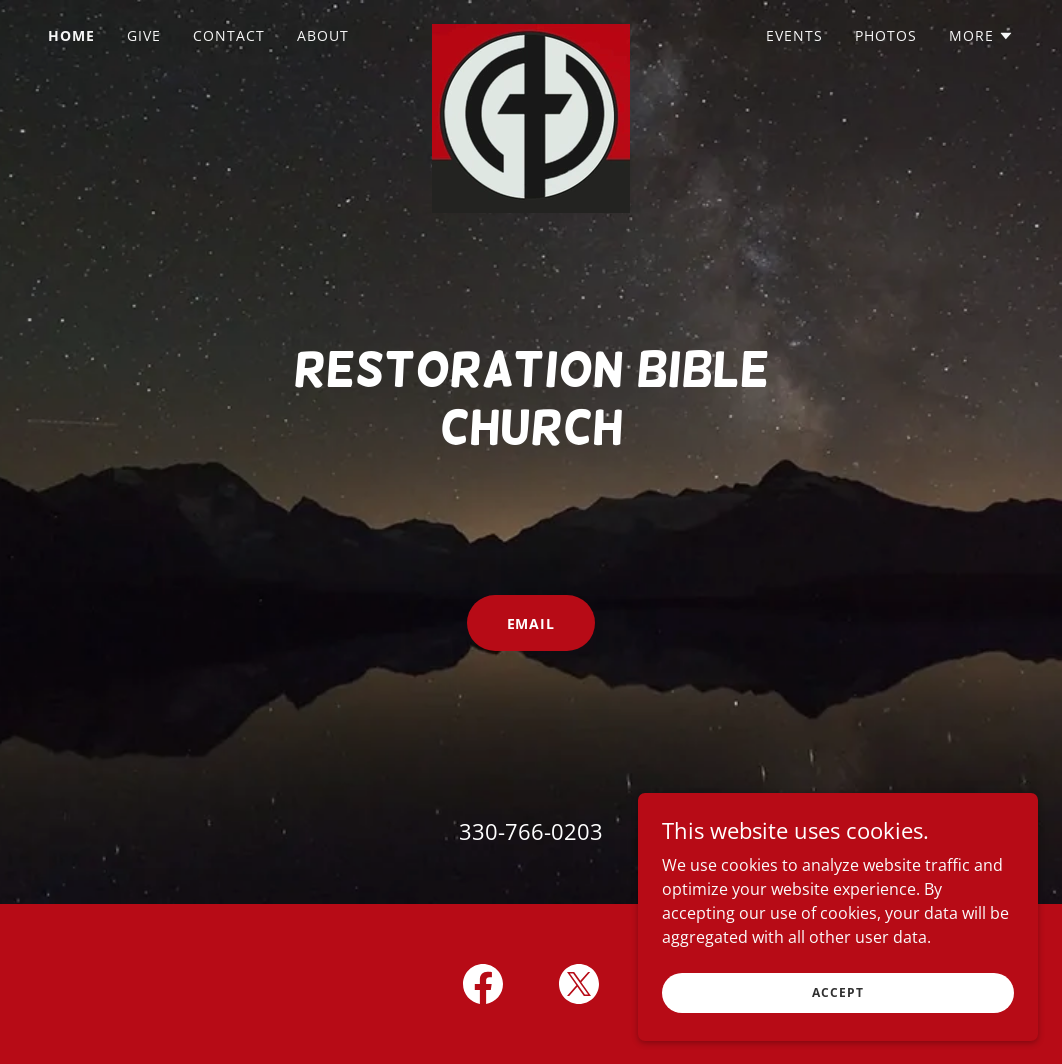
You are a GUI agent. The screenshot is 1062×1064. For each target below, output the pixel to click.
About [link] (323, 35)
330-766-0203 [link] (531, 831)
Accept (837, 992)
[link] (531, 32)
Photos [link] (886, 35)
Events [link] (794, 35)
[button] (981, 36)
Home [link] (71, 35)
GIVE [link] (144, 35)
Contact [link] (229, 35)
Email (531, 623)
